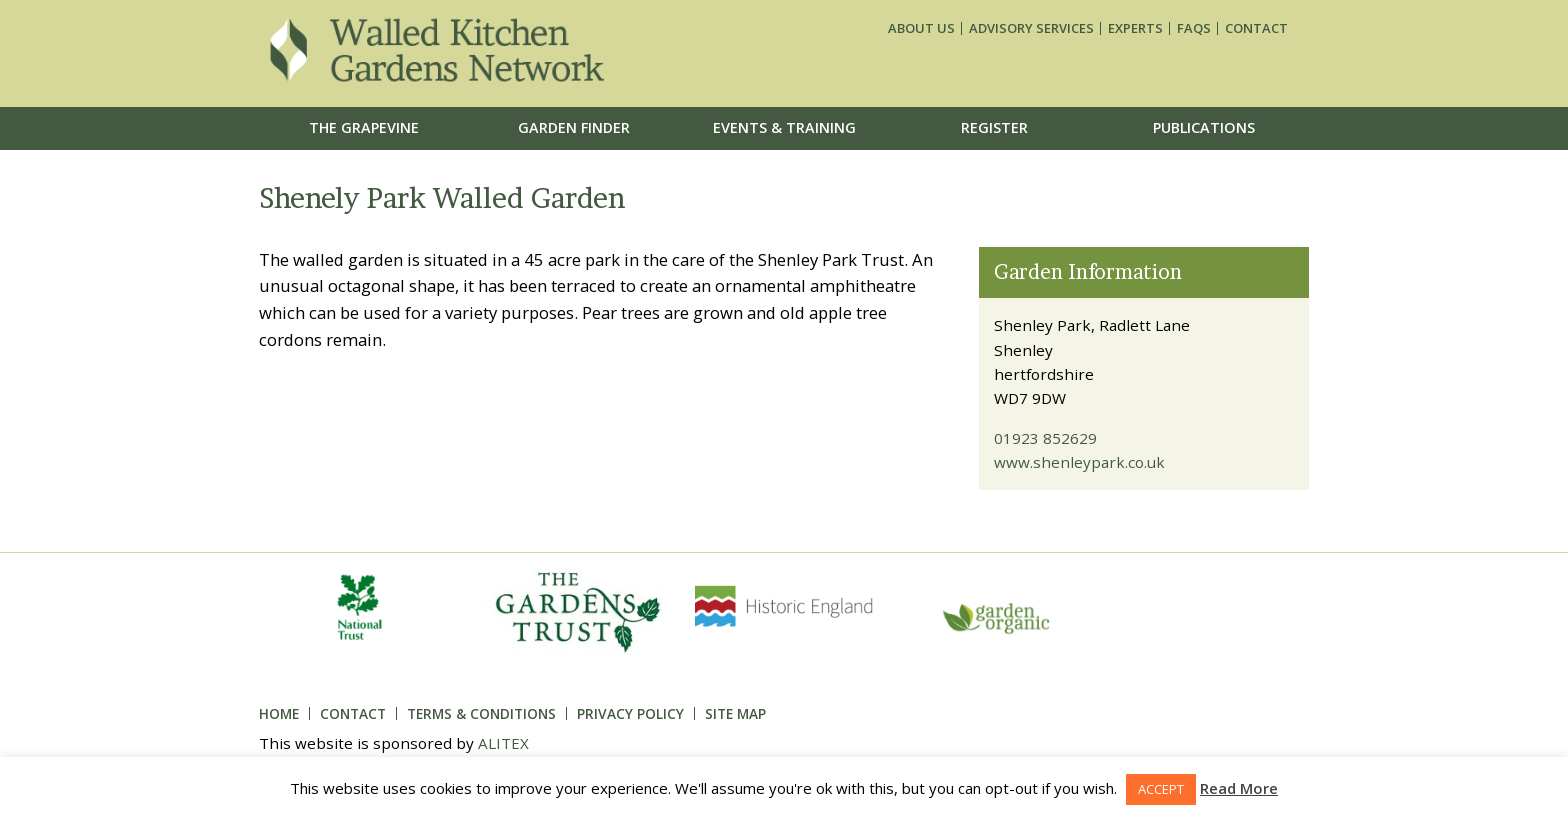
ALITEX (503, 743)
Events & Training (784, 127)
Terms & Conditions (481, 713)
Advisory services (1031, 28)
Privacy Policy (630, 713)
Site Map (735, 713)
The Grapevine (364, 127)
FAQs (1194, 28)
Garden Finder (574, 127)
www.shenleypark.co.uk (1079, 462)
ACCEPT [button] (1161, 789)
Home (279, 713)
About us (921, 28)
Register (994, 127)
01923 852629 (1045, 438)
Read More (1239, 788)
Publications (1204, 127)
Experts (1135, 28)
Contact (1256, 28)
